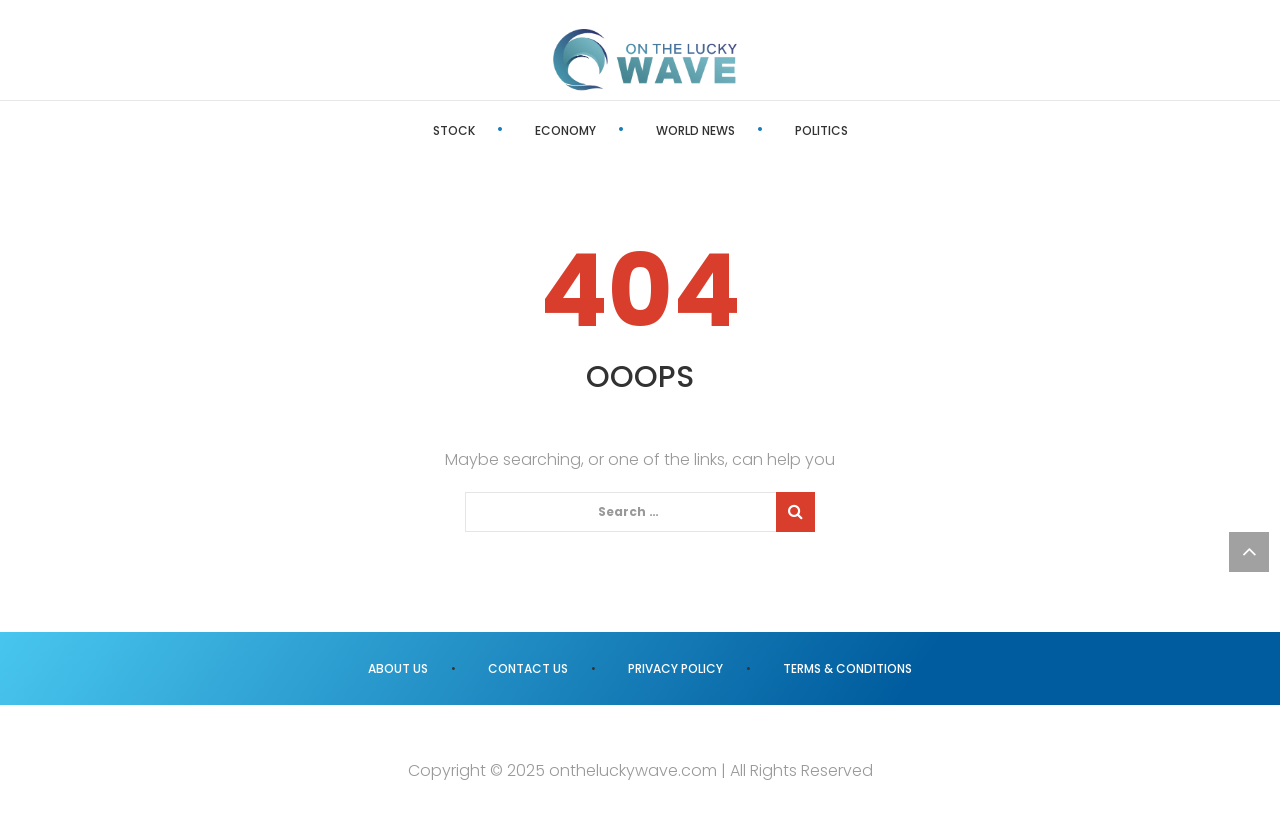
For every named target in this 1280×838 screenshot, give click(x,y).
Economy (565, 130)
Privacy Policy (675, 668)
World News (695, 130)
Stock (454, 130)
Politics (821, 130)
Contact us (528, 668)
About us (398, 668)
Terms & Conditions (847, 668)
